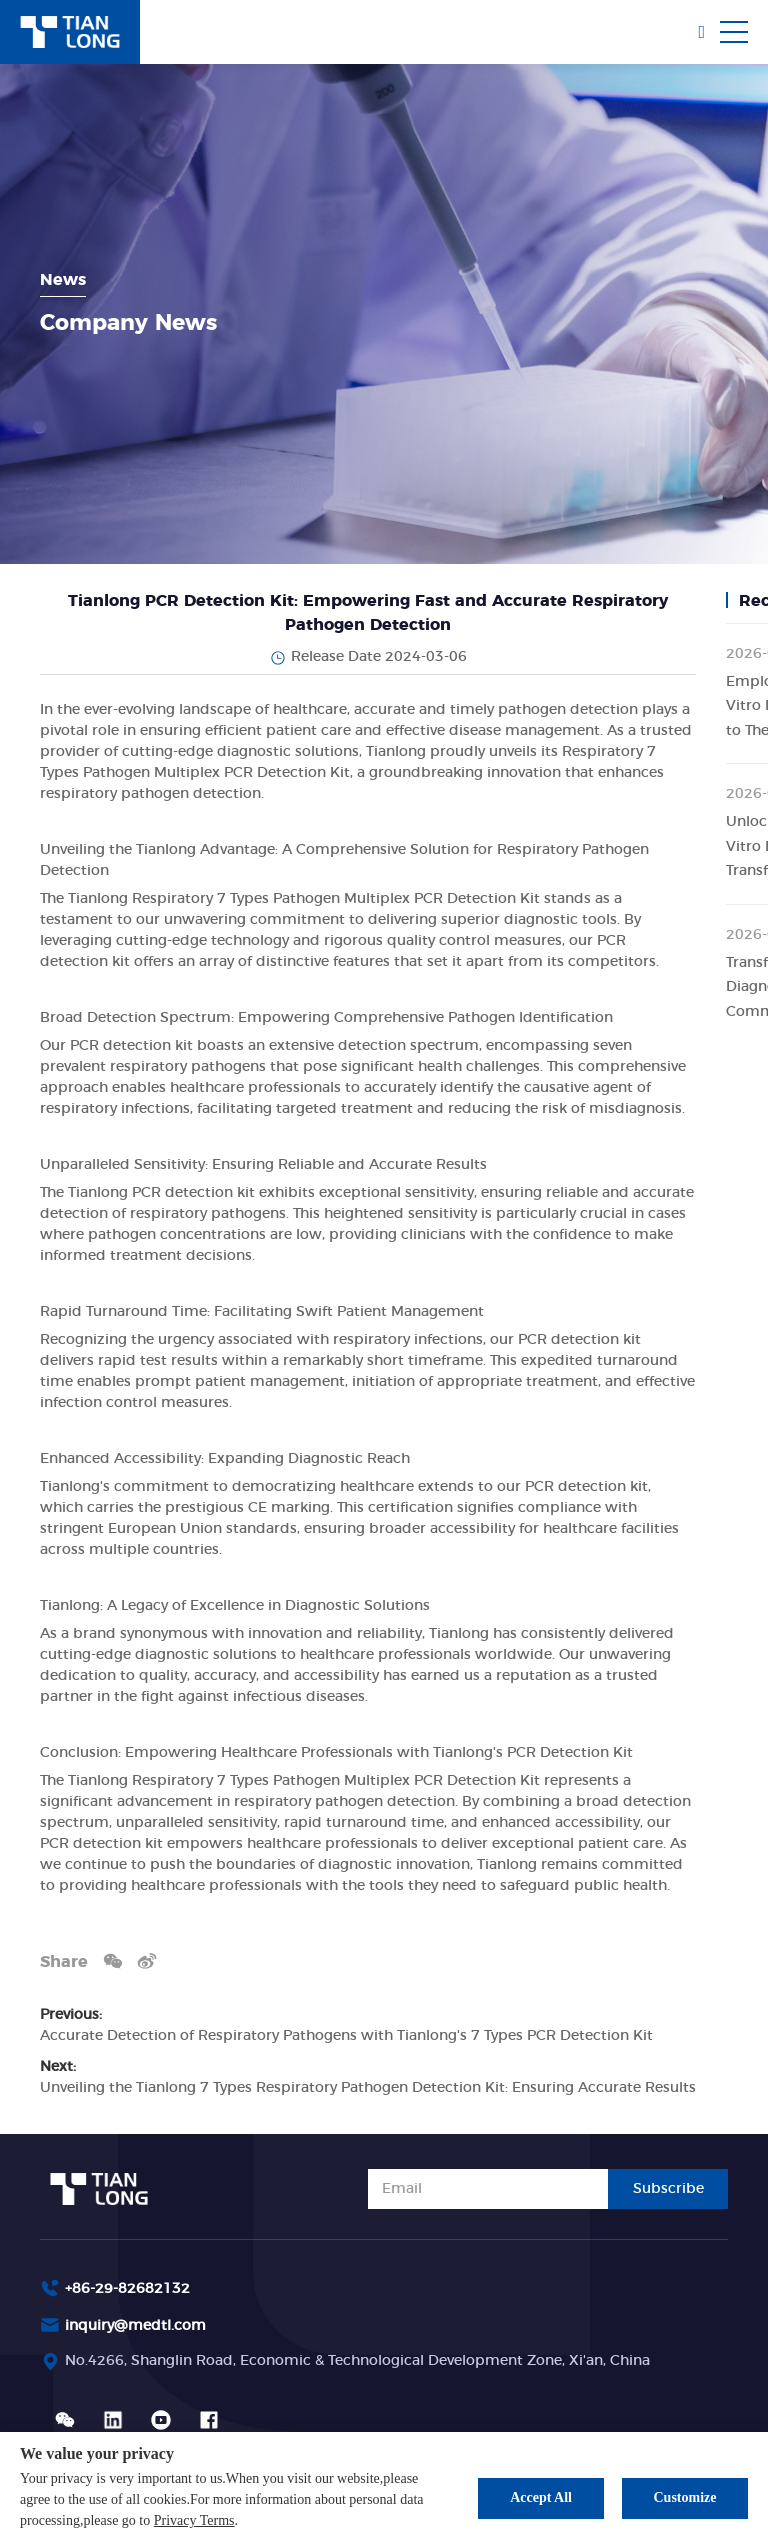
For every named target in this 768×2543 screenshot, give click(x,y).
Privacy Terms (194, 2520)
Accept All (541, 2497)
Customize (685, 2497)
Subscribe (668, 2189)
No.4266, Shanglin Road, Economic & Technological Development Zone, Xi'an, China (357, 2361)
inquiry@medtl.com (135, 2326)
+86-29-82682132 (127, 2289)
